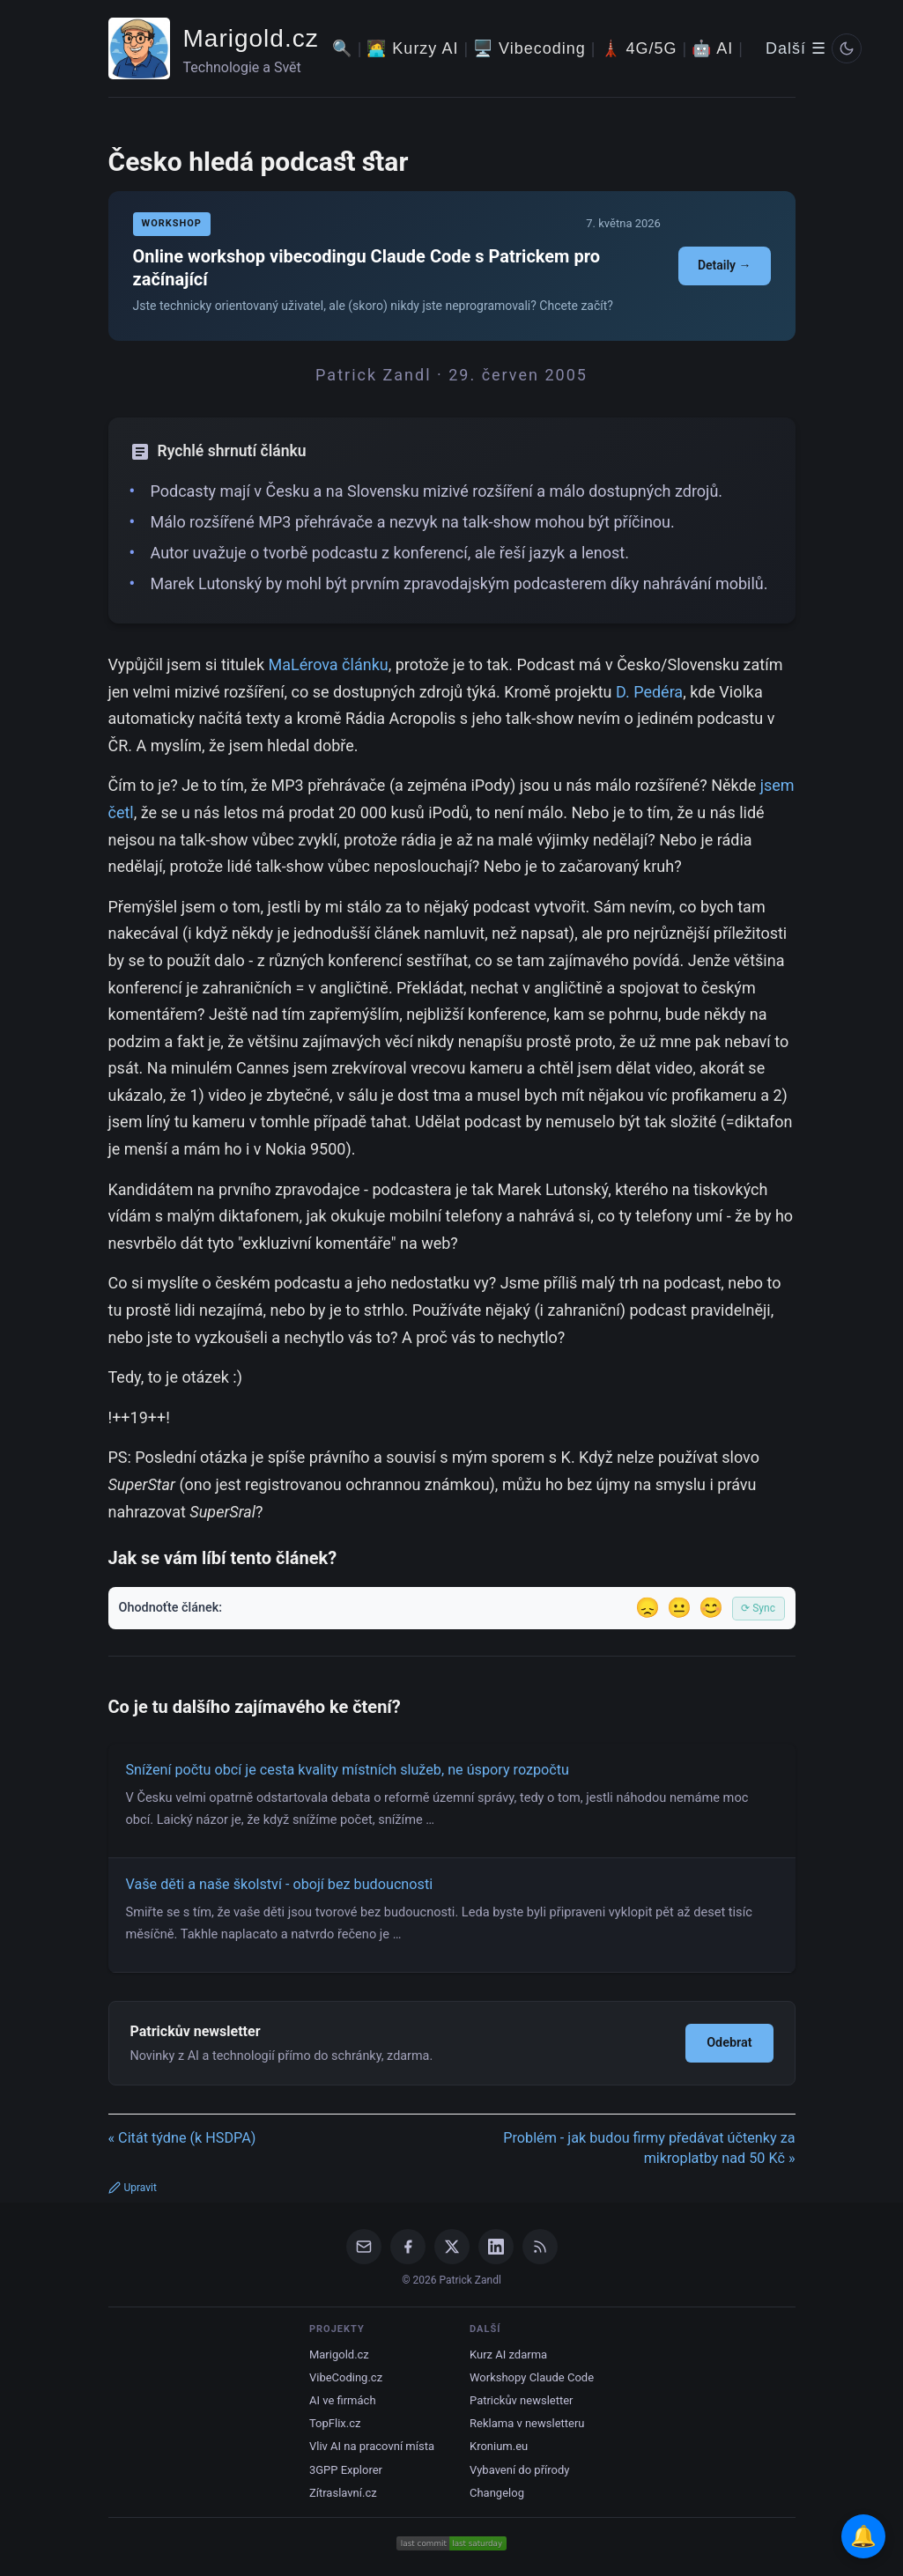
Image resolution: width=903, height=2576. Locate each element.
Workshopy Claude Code (532, 2377)
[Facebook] (408, 2246)
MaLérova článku (328, 664)
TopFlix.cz (334, 2423)
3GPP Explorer (345, 2469)
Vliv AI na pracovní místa (371, 2446)
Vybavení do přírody (519, 2469)
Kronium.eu (499, 2446)
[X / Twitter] (452, 2246)
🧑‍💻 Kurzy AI (412, 48)
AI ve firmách (342, 2400)
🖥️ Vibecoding (529, 48)
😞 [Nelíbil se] (647, 1608)
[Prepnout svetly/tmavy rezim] (847, 48)
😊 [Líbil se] (711, 1608)
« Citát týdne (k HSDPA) (182, 2137)
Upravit (132, 2187)
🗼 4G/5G (639, 48)
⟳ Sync (758, 1608)
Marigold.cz (251, 38)
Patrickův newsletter (522, 2400)
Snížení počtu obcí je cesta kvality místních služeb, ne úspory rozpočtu (348, 1769)
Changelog (497, 2492)
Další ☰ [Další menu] (796, 48)
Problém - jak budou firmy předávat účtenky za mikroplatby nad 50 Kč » (649, 2147)
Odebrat (729, 2042)
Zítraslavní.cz (343, 2492)
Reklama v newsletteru (527, 2423)
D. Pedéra (649, 692)
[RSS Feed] (540, 2246)
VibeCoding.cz (345, 2377)
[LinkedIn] (496, 2246)
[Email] (363, 2246)
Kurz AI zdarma (508, 2354)
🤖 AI (712, 48)
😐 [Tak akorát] (679, 1608)
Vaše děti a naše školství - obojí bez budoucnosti (279, 1884)
